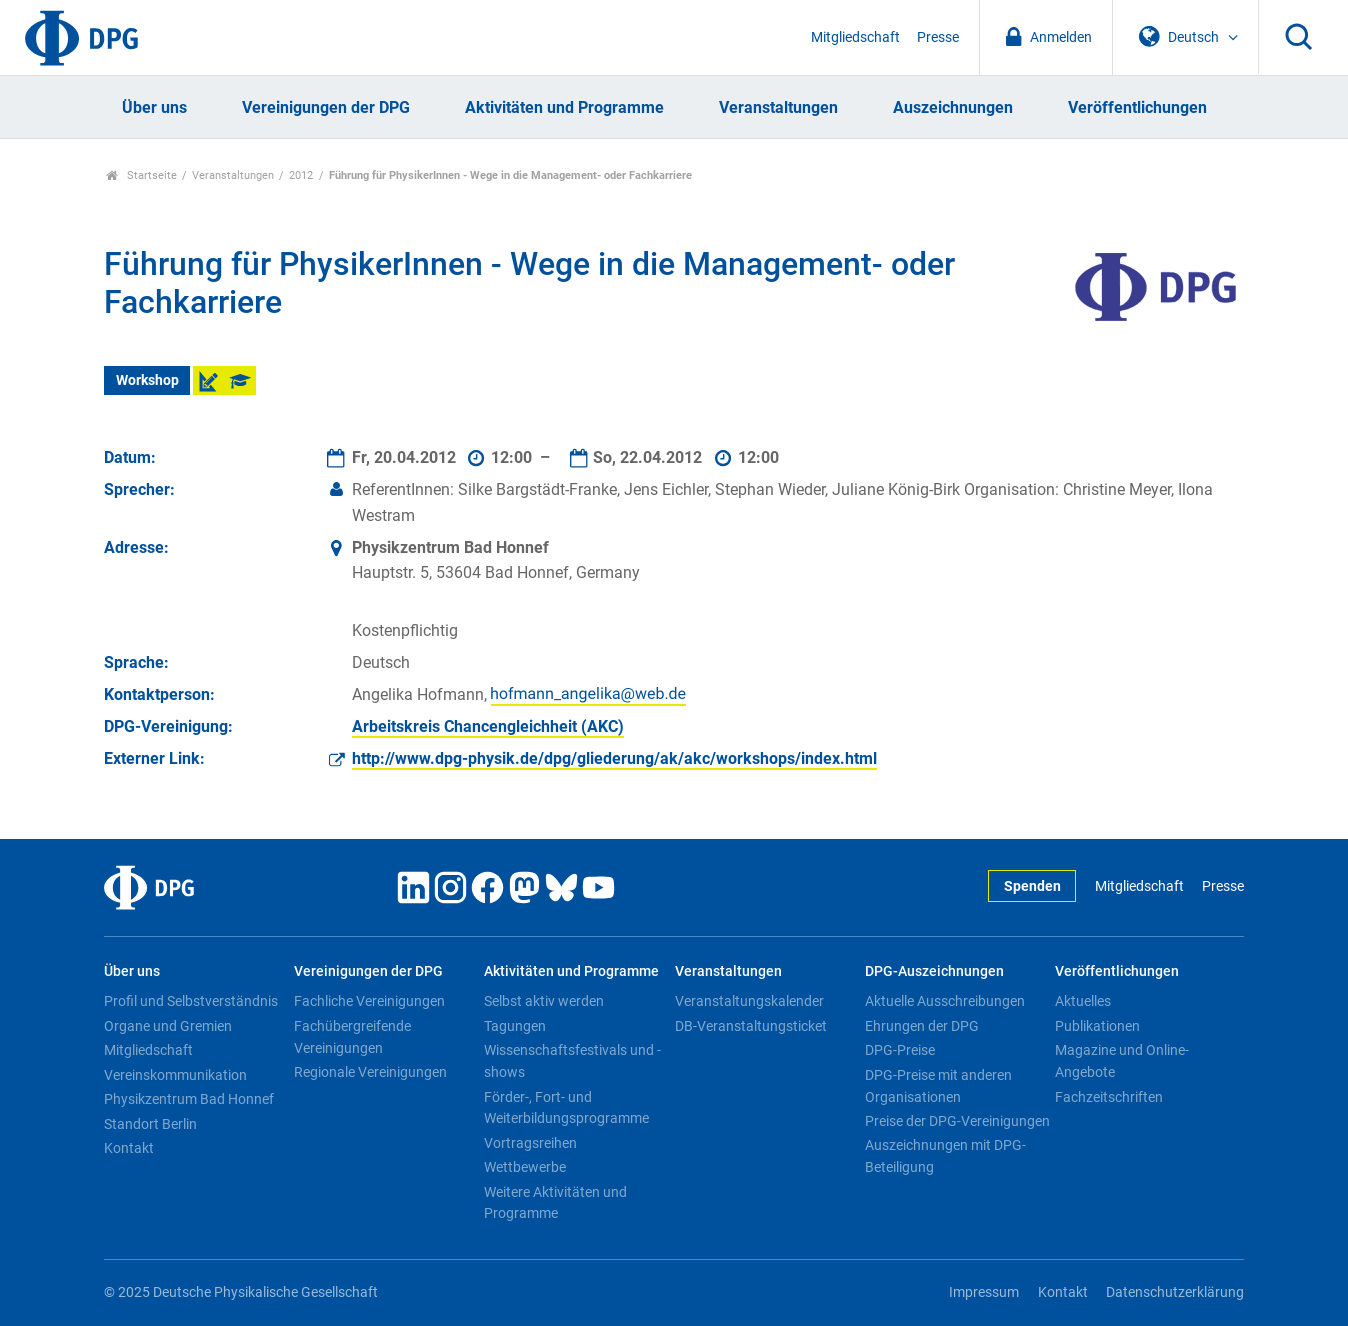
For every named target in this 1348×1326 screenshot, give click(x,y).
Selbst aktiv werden (544, 1001)
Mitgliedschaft (855, 37)
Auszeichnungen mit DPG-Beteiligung (945, 1156)
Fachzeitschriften (1109, 1097)
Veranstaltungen (778, 107)
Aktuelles (1083, 1001)
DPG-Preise (900, 1050)
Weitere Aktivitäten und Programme (555, 1203)
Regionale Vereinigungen (370, 1072)
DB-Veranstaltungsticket (751, 1026)
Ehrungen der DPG (922, 1026)
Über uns (154, 107)
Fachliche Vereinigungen (369, 1001)
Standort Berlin (150, 1124)
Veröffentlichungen (1137, 107)
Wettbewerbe (525, 1167)
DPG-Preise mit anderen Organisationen (938, 1086)
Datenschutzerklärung (1175, 1292)
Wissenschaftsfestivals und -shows (572, 1061)
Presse (938, 37)
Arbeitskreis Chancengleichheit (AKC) (488, 726)
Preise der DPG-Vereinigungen (957, 1121)
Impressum (984, 1292)
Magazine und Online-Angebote (1122, 1061)
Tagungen (515, 1026)
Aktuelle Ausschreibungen (945, 1001)
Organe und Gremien (168, 1026)
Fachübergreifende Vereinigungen (352, 1037)
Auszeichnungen (953, 107)
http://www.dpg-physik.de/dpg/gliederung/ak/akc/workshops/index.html (614, 758)
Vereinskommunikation (175, 1075)
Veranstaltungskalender (749, 1001)
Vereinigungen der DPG (326, 107)
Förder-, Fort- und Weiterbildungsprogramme (566, 1108)
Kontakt (129, 1148)
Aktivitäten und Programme (564, 107)
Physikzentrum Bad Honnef (189, 1099)
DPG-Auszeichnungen (934, 971)
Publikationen (1097, 1026)
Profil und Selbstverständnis (191, 1001)
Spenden (1032, 886)
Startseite (141, 175)
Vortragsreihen (530, 1143)
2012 (301, 175)
